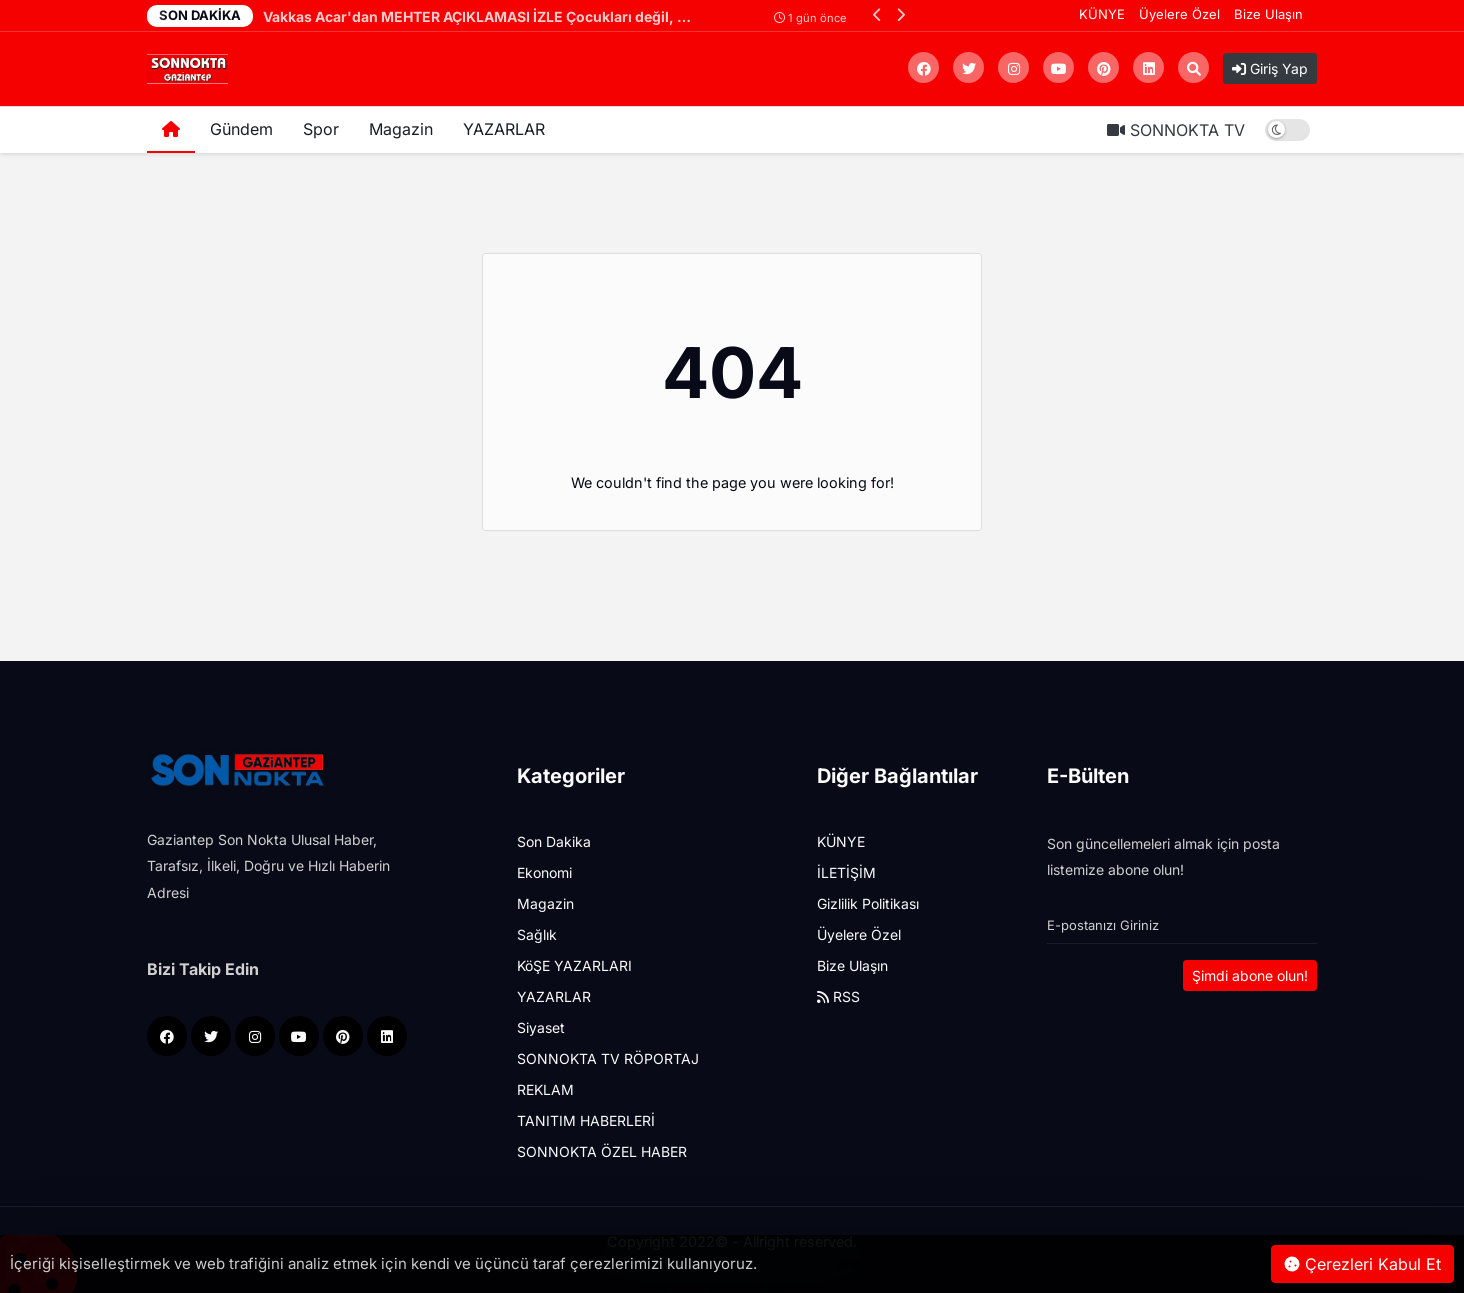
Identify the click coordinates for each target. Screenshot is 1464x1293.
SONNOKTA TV (1176, 130)
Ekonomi (544, 872)
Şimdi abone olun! (1250, 975)
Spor (321, 129)
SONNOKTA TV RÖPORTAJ (608, 1058)
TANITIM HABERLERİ (586, 1120)
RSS (838, 996)
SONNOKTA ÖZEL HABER (602, 1151)
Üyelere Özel (1179, 14)
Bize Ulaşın (1268, 14)
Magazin (401, 129)
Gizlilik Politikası (868, 903)
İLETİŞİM (846, 872)
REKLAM (545, 1089)
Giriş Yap (1270, 68)
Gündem (241, 129)
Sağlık (537, 934)
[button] (877, 14)
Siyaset (541, 1027)
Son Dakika (554, 841)
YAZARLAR (504, 129)
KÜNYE (1102, 14)
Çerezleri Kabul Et (1362, 1264)
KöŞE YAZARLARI (574, 965)
